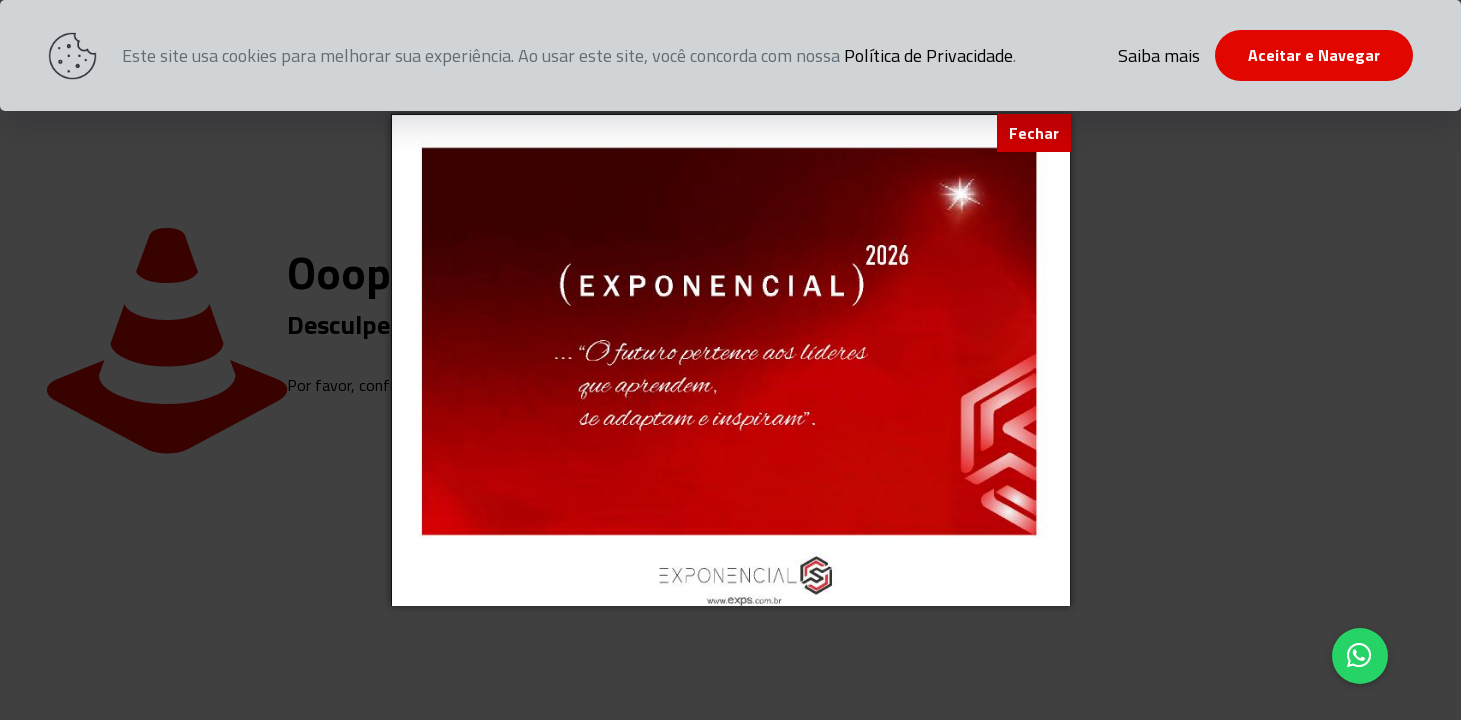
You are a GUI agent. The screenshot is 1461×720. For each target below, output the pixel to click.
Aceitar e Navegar (1314, 55)
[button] (1360, 656)
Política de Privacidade (928, 55)
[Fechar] (1034, 133)
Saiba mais (1159, 55)
